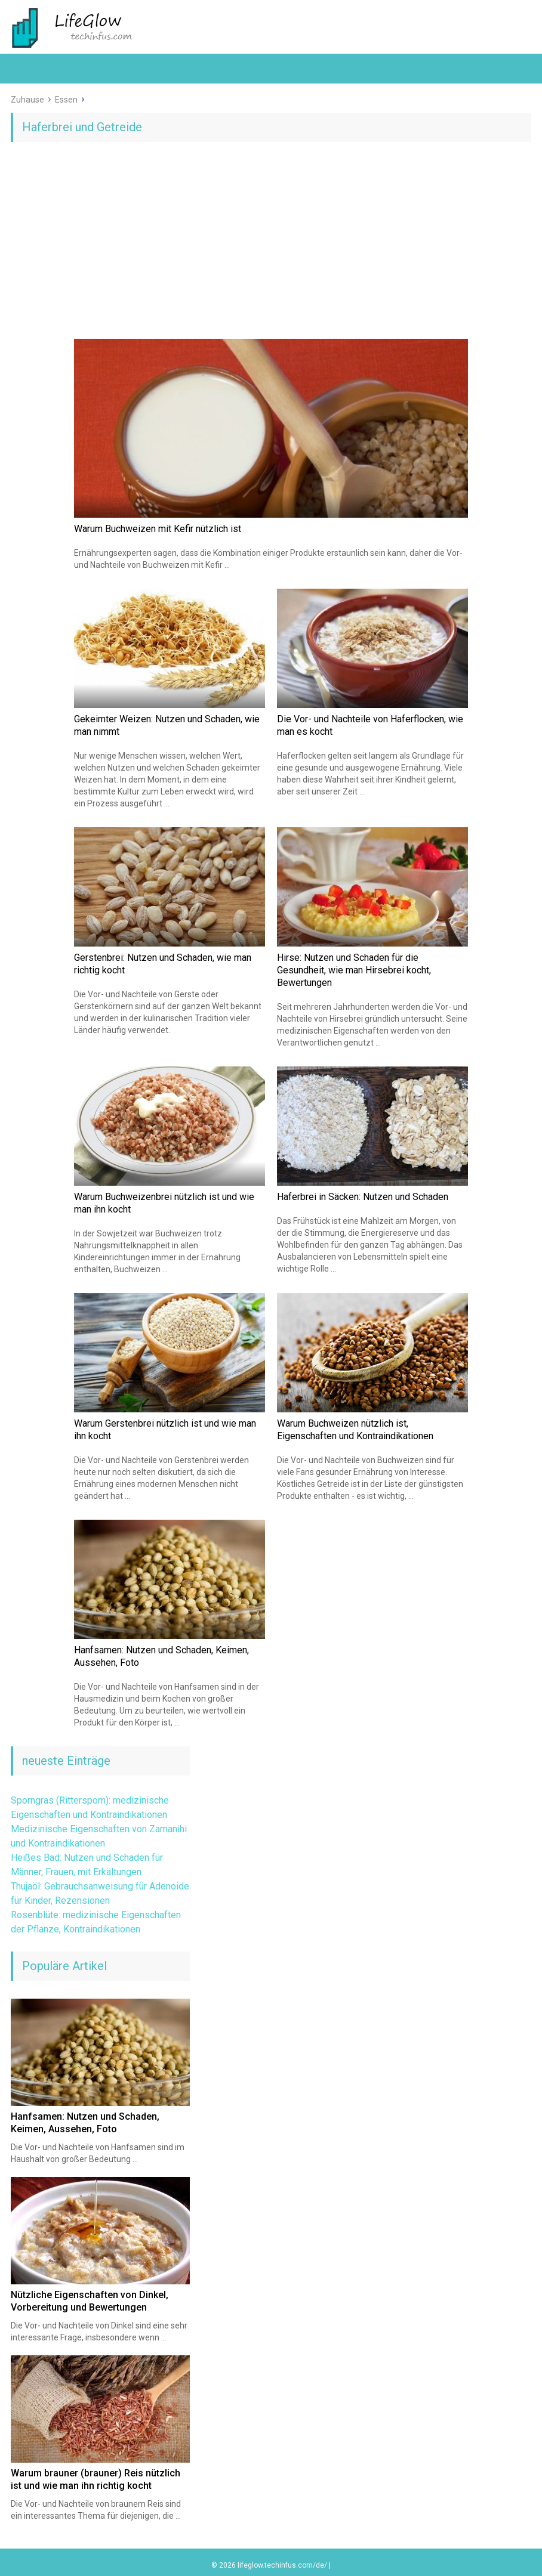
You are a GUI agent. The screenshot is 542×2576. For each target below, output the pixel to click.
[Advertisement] (271, 243)
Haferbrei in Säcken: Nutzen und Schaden (362, 1196)
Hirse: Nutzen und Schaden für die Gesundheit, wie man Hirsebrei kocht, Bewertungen (354, 970)
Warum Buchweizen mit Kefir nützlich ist (157, 528)
